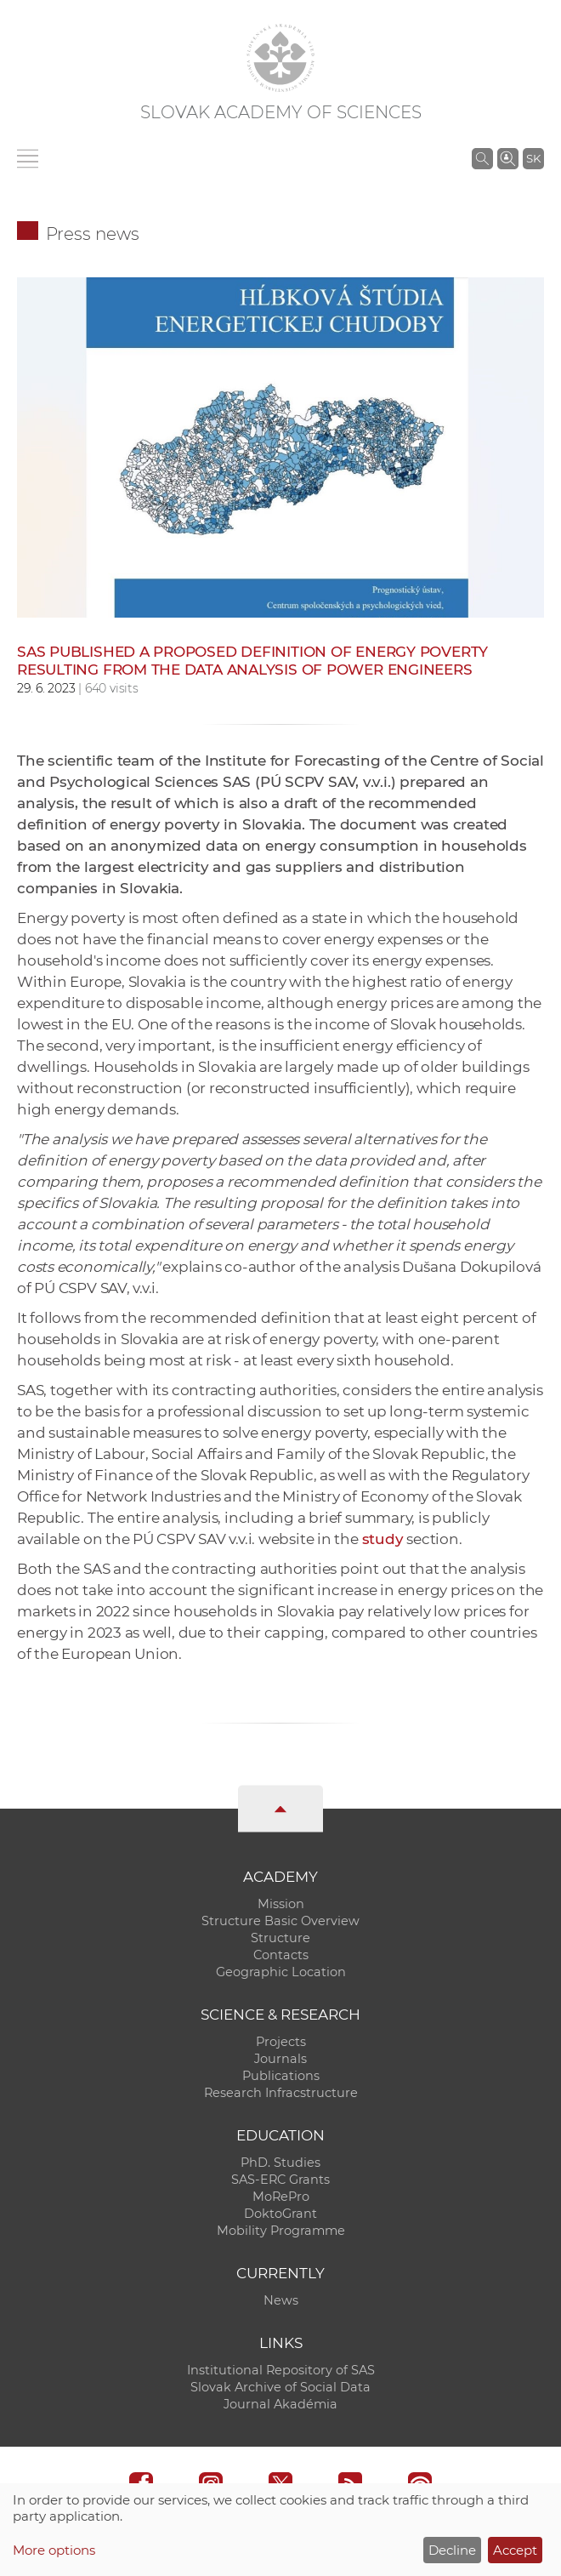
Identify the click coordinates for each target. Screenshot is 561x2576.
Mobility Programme (281, 2230)
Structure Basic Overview (280, 1921)
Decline (452, 2550)
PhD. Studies (280, 2162)
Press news (92, 234)
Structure (280, 1938)
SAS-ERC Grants (280, 2179)
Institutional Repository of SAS (281, 2370)
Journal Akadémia (280, 2404)
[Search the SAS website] (482, 158)
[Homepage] (280, 58)
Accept (515, 2550)
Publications (281, 2075)
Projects (281, 2041)
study (383, 1538)
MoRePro (280, 2196)
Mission (281, 1904)
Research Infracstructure (281, 2092)
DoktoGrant (280, 2213)
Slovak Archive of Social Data (280, 2387)
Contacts (281, 1955)
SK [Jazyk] (533, 158)
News (281, 2300)
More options (54, 2550)
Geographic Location (281, 1972)
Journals (280, 2058)
